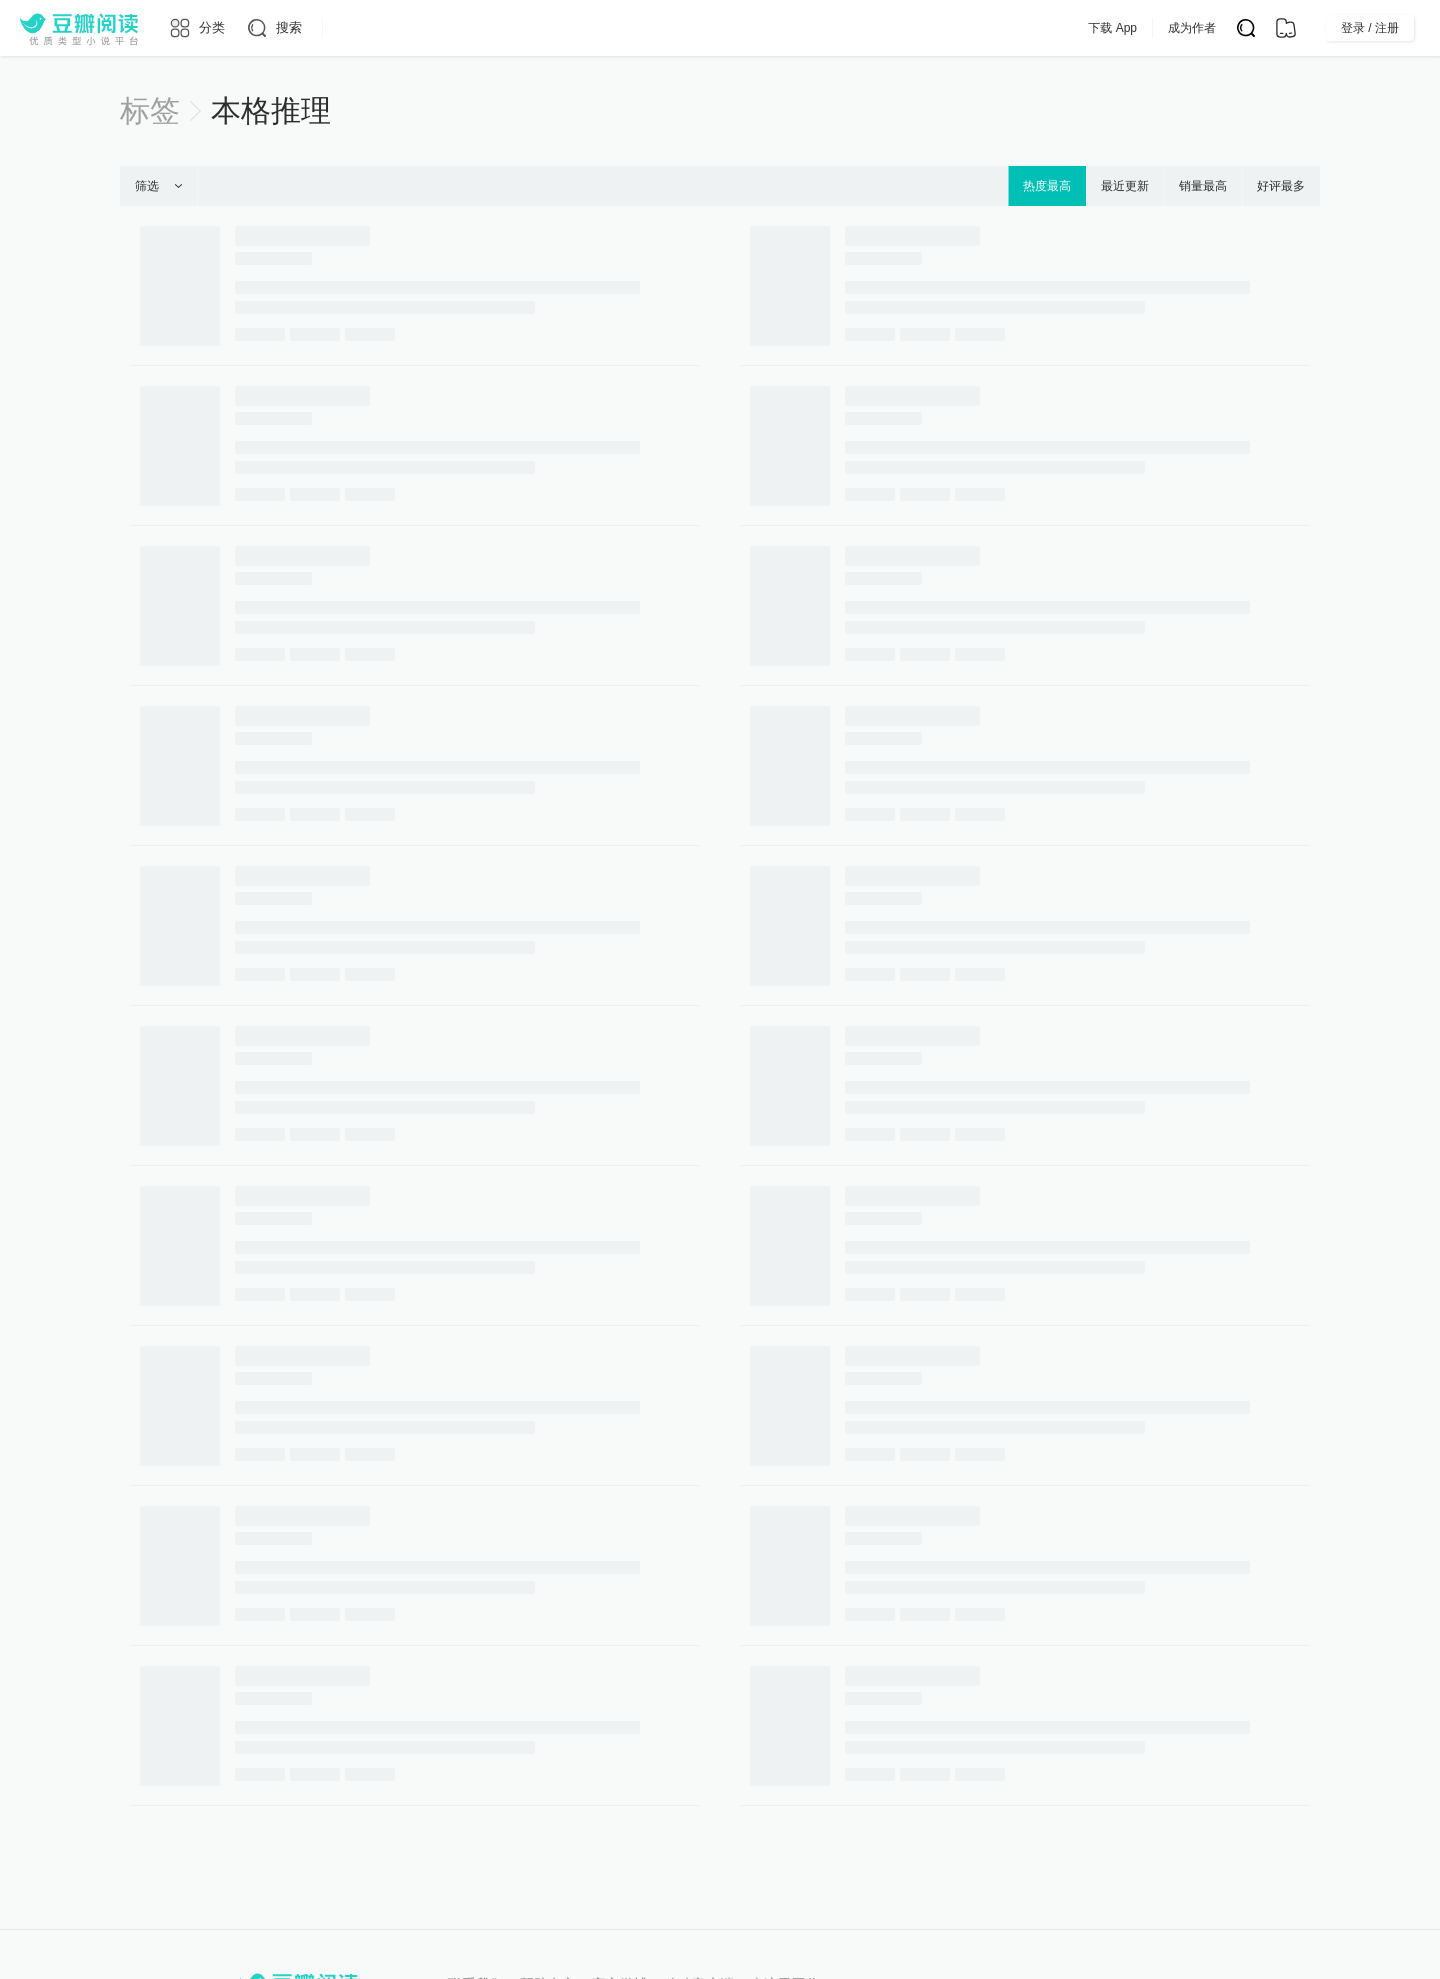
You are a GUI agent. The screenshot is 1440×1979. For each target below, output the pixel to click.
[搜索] (273, 28)
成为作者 (1232, 28)
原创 (638, 28)
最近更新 (1125, 186)
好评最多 (1281, 186)
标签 (150, 110)
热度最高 (1047, 186)
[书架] (1286, 28)
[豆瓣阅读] (79, 28)
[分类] (196, 28)
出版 (762, 28)
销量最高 (1203, 186)
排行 (700, 28)
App (878, 28)
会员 (821, 28)
